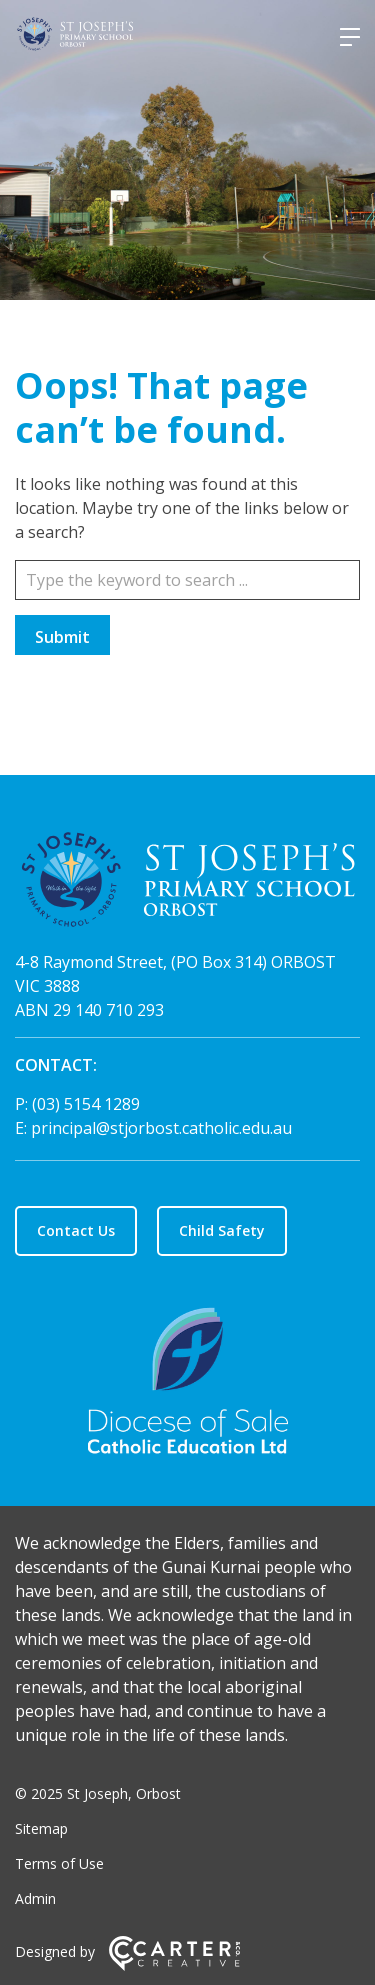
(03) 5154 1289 (86, 1104)
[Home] (187, 882)
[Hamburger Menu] (350, 37)
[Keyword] (187, 580)
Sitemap (41, 1828)
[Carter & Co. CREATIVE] (174, 1965)
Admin (35, 1898)
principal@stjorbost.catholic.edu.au (161, 1128)
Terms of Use (59, 1863)
